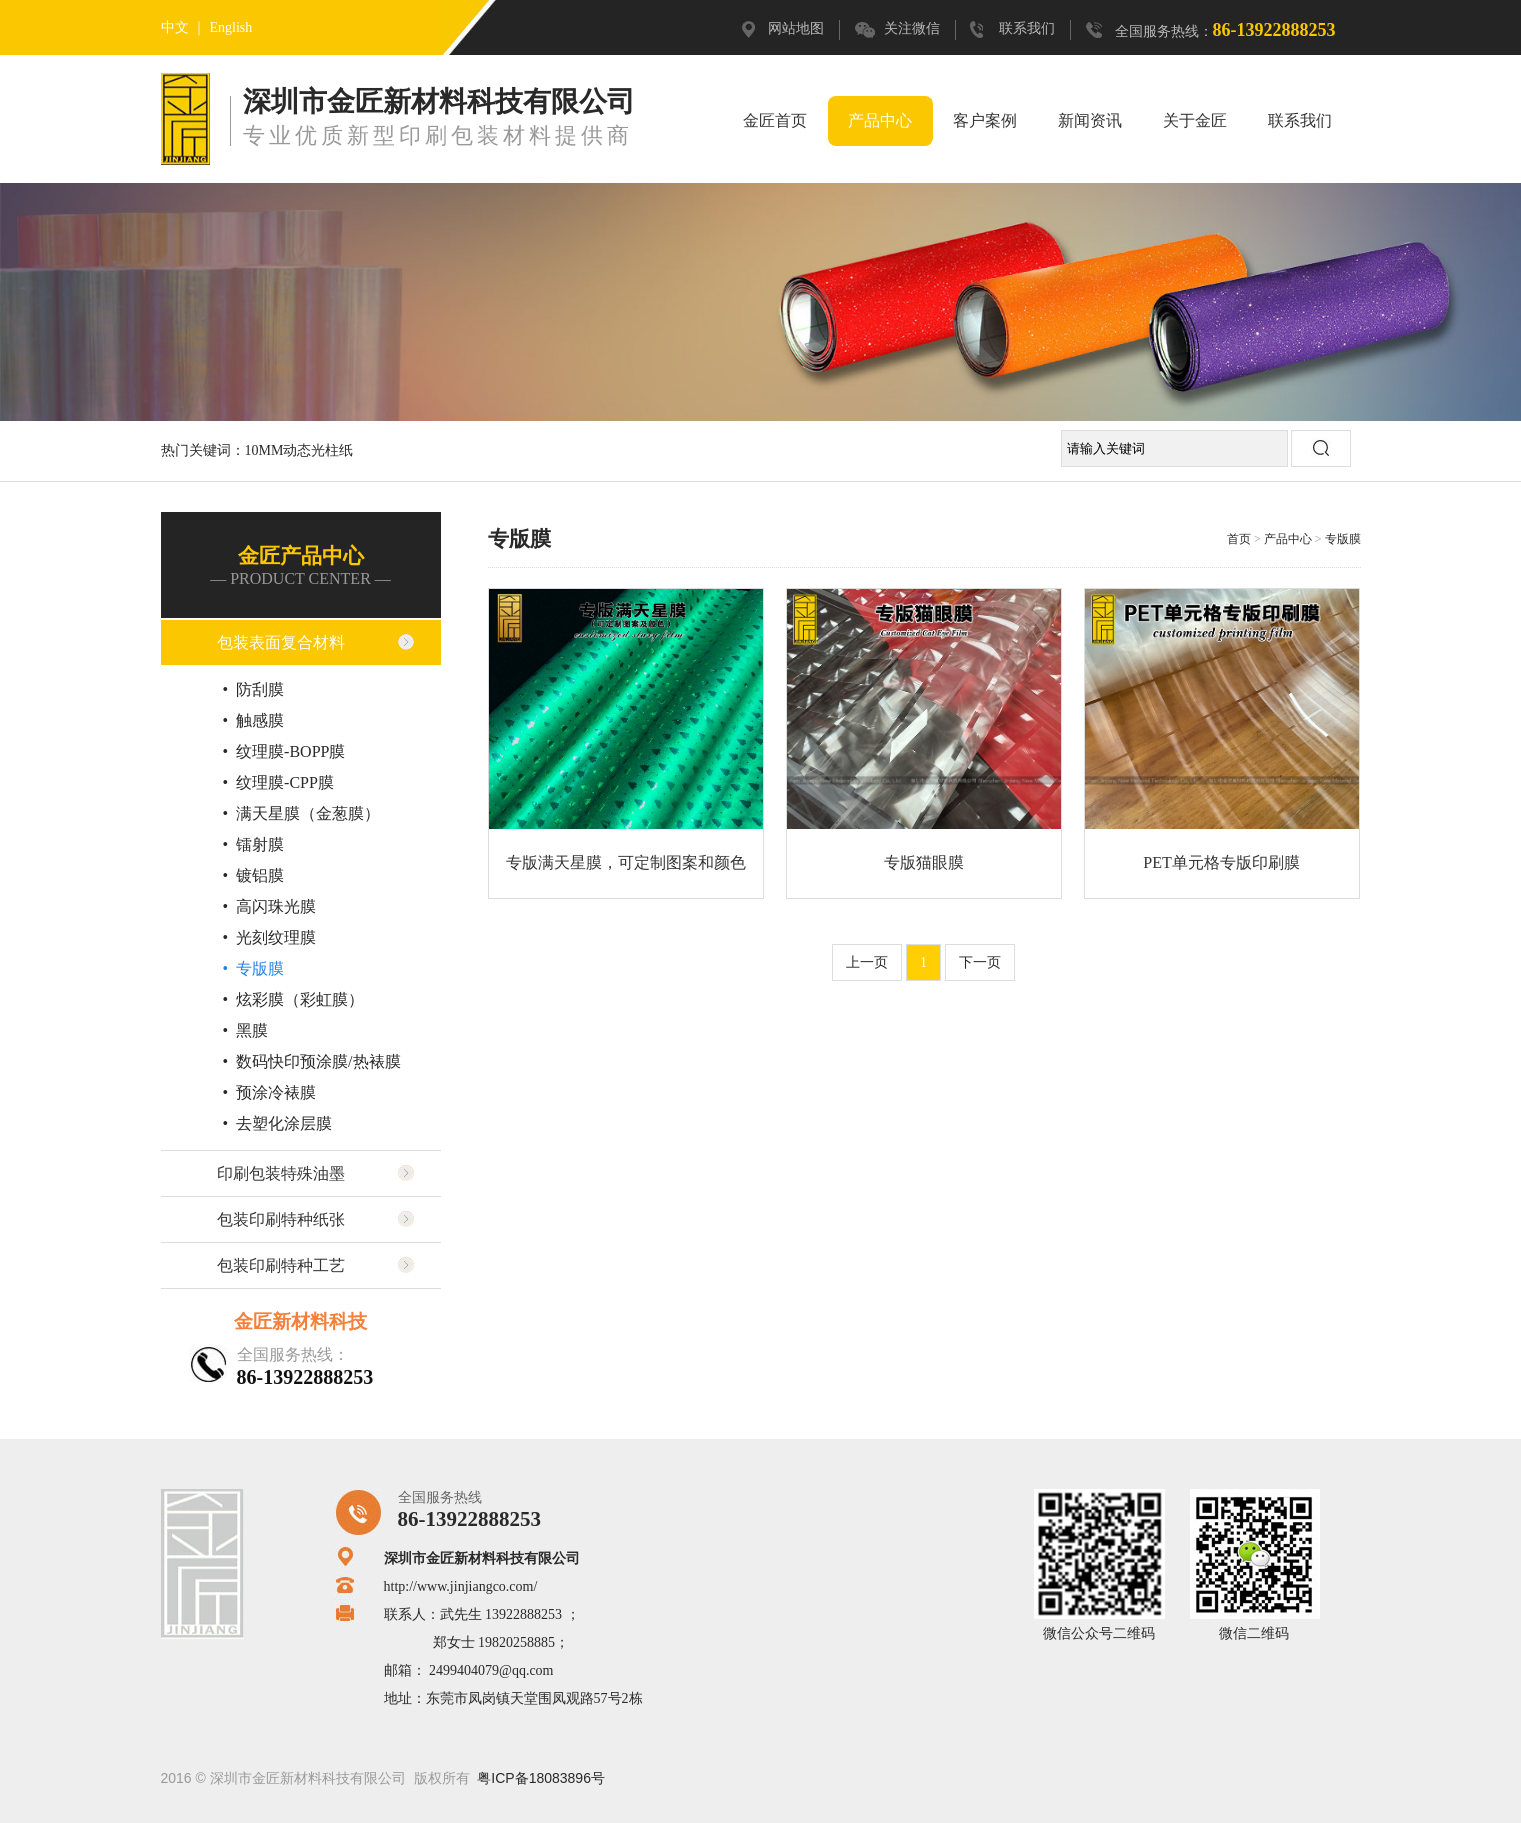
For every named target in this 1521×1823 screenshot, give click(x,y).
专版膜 (1343, 539)
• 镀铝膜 (254, 875)
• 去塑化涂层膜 (278, 1123)
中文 (175, 27)
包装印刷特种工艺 (281, 1265)
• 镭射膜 (254, 844)
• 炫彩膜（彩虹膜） (294, 999)
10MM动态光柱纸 (299, 450)
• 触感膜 (254, 720)
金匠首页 (775, 120)
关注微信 (912, 28)
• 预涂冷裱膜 (270, 1092)
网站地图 (796, 28)
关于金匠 (1195, 120)
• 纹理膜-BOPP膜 (284, 751)
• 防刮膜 (254, 689)
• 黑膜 (246, 1030)
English (231, 27)
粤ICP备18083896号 (541, 1778)
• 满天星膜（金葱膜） (302, 813)
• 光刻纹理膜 (270, 937)
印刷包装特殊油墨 (281, 1173)
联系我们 (1027, 28)
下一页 (980, 962)
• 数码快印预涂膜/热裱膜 (312, 1061)
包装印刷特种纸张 (281, 1219)
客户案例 (985, 120)
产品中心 (880, 120)
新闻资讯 (1090, 120)
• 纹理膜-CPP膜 (278, 782)
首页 (1239, 539)
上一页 (867, 962)
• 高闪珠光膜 (270, 906)
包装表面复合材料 (281, 642)
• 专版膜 (254, 968)
